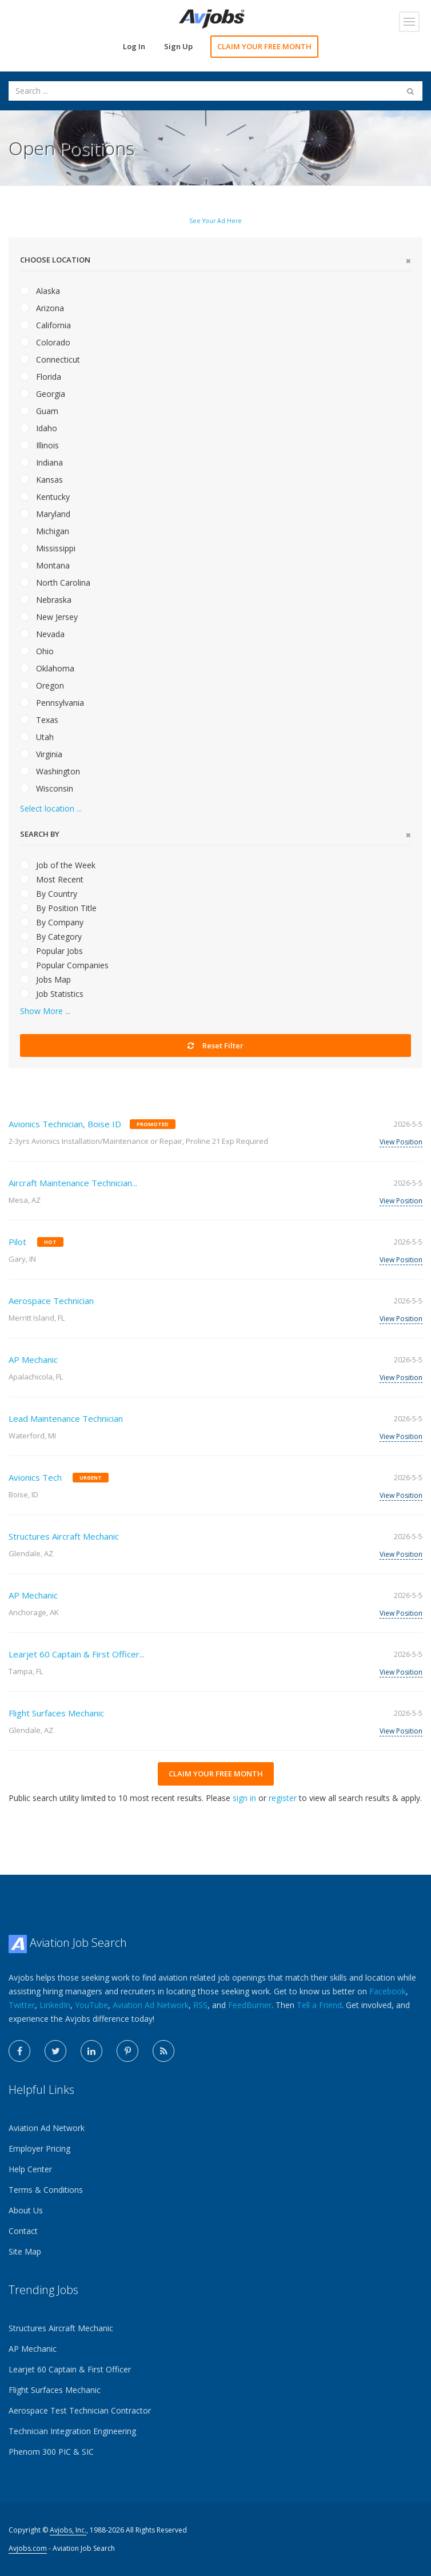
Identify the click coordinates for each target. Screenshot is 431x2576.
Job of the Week (57, 865)
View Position (401, 1142)
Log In (134, 46)
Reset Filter (215, 1045)
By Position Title (58, 908)
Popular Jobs (51, 950)
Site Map (25, 2251)
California (45, 325)
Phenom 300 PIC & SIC (51, 2451)
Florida (40, 376)
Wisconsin (46, 788)
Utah (37, 737)
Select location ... (51, 808)
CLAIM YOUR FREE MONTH (264, 46)
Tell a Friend (319, 2004)
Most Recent (51, 879)
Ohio (37, 651)
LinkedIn (54, 2004)
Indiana (41, 462)
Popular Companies (64, 965)
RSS (200, 2004)
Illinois (39, 445)
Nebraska (45, 599)
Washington (50, 771)
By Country (48, 893)
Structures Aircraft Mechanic (64, 1536)
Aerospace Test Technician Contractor (80, 2410)
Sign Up (178, 46)
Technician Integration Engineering (72, 2431)
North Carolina (55, 582)
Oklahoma (47, 668)
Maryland (45, 513)
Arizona (42, 308)
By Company (51, 922)
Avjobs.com (28, 2548)
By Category (51, 936)
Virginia (41, 754)
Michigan (44, 531)
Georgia (42, 393)
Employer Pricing (39, 2148)
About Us (26, 2210)
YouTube (91, 2004)
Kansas (41, 479)
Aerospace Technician (51, 1300)
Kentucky (45, 496)
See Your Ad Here (215, 221)
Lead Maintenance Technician (66, 1418)
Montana (45, 565)
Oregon (42, 685)
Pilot (17, 1241)
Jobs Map (45, 979)
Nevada (42, 634)
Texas (39, 719)
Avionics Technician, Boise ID (65, 1124)
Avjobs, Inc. (68, 2530)
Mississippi (47, 548)
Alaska (40, 290)
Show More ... (45, 1010)
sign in (244, 1797)
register (283, 1797)
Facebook (387, 1991)
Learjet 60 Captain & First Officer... (77, 1654)
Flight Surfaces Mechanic (56, 1713)
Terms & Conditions (46, 2189)
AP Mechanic (33, 1359)
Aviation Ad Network (151, 2004)
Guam (39, 411)
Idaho (38, 428)
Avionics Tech (35, 1477)
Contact (23, 2230)
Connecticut (50, 359)
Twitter (22, 2004)
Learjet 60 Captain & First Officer (70, 2369)
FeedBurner (250, 2004)
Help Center (30, 2169)
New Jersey (49, 616)
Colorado (45, 342)
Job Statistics (51, 993)
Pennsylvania (52, 702)
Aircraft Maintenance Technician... (73, 1182)
